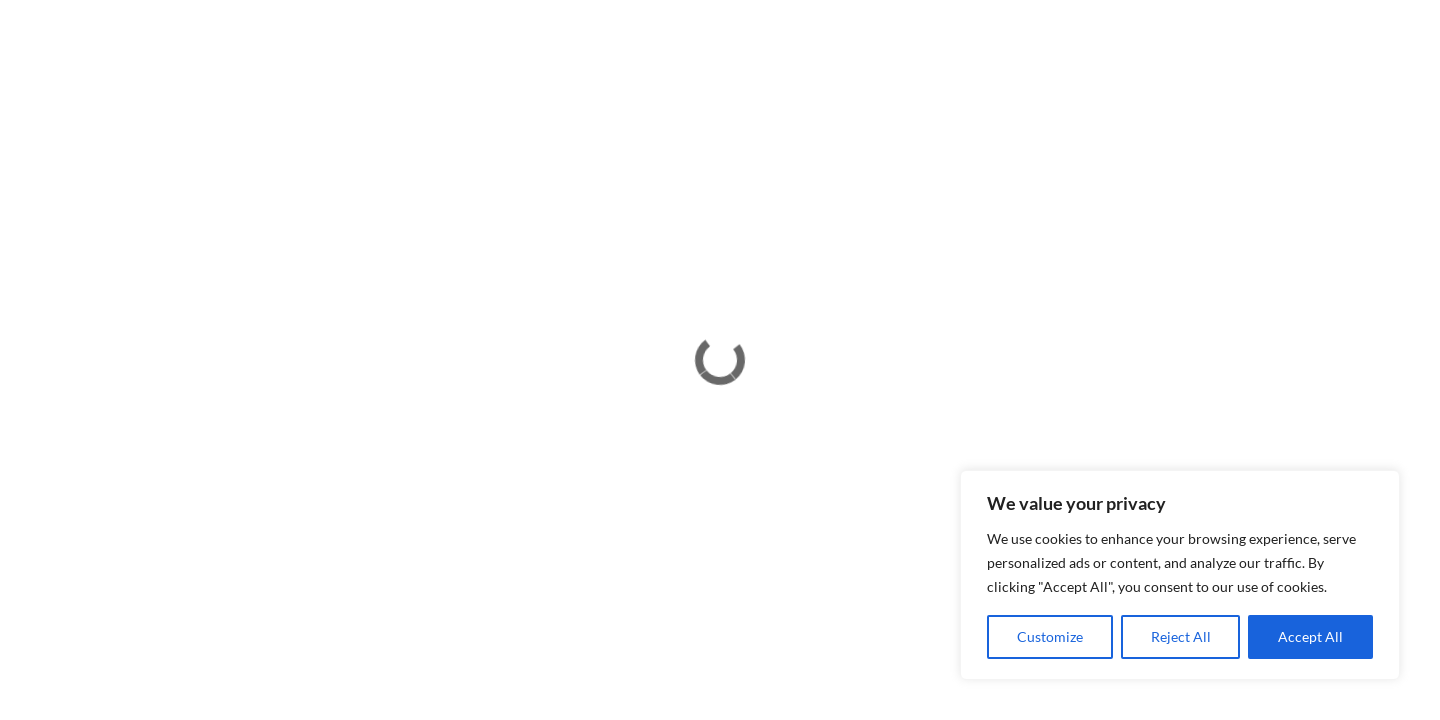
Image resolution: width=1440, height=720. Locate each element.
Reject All (1181, 636)
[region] (1180, 575)
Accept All (1310, 636)
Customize (1050, 636)
